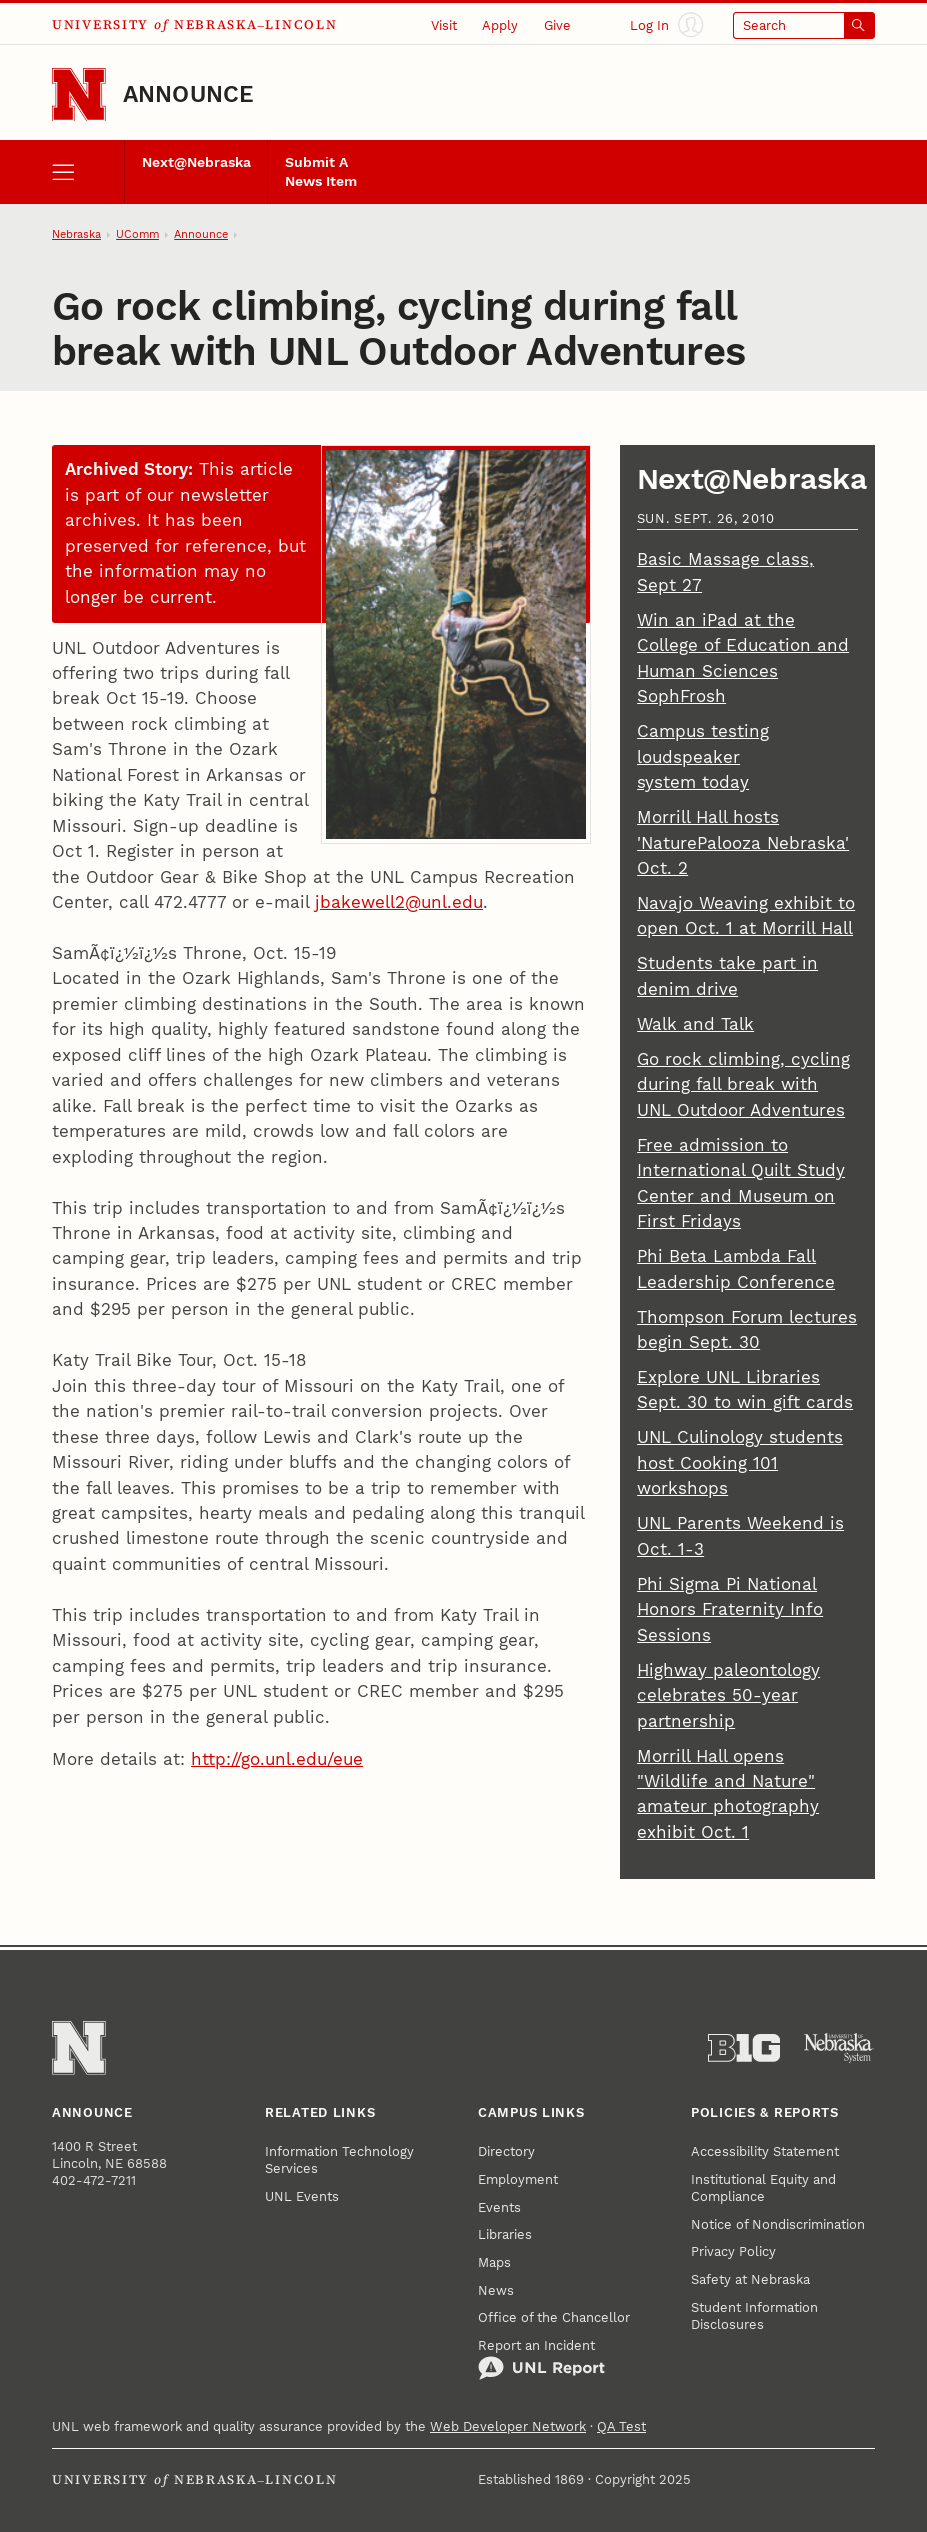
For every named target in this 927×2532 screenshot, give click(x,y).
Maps (494, 2262)
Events (499, 2207)
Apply (500, 25)
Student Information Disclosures (754, 2316)
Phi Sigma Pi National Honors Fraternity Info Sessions (730, 1609)
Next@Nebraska (196, 162)
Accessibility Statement (765, 2151)
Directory (506, 2151)
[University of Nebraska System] (839, 2048)
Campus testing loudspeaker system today (703, 756)
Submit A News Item (321, 171)
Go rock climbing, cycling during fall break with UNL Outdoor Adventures (743, 1084)
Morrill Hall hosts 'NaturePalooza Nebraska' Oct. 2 (743, 842)
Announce (189, 94)
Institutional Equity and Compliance (763, 2188)
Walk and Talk (695, 1024)
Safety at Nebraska (750, 2279)
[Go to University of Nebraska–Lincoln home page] (79, 95)
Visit (444, 25)
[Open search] (804, 25)
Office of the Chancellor (554, 2317)
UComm (137, 234)
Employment (518, 2179)
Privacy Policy (733, 2251)
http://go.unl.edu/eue (277, 1759)
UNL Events (302, 2196)
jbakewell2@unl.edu (399, 902)
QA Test (621, 2426)
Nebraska (76, 234)
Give (557, 25)
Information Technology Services (339, 2160)
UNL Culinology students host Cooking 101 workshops (740, 1462)
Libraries (505, 2234)
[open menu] (87, 172)
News (496, 2290)
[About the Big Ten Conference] (744, 2048)
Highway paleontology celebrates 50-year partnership (728, 1695)
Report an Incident (541, 2359)
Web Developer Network (508, 2426)
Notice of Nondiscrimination (778, 2224)
